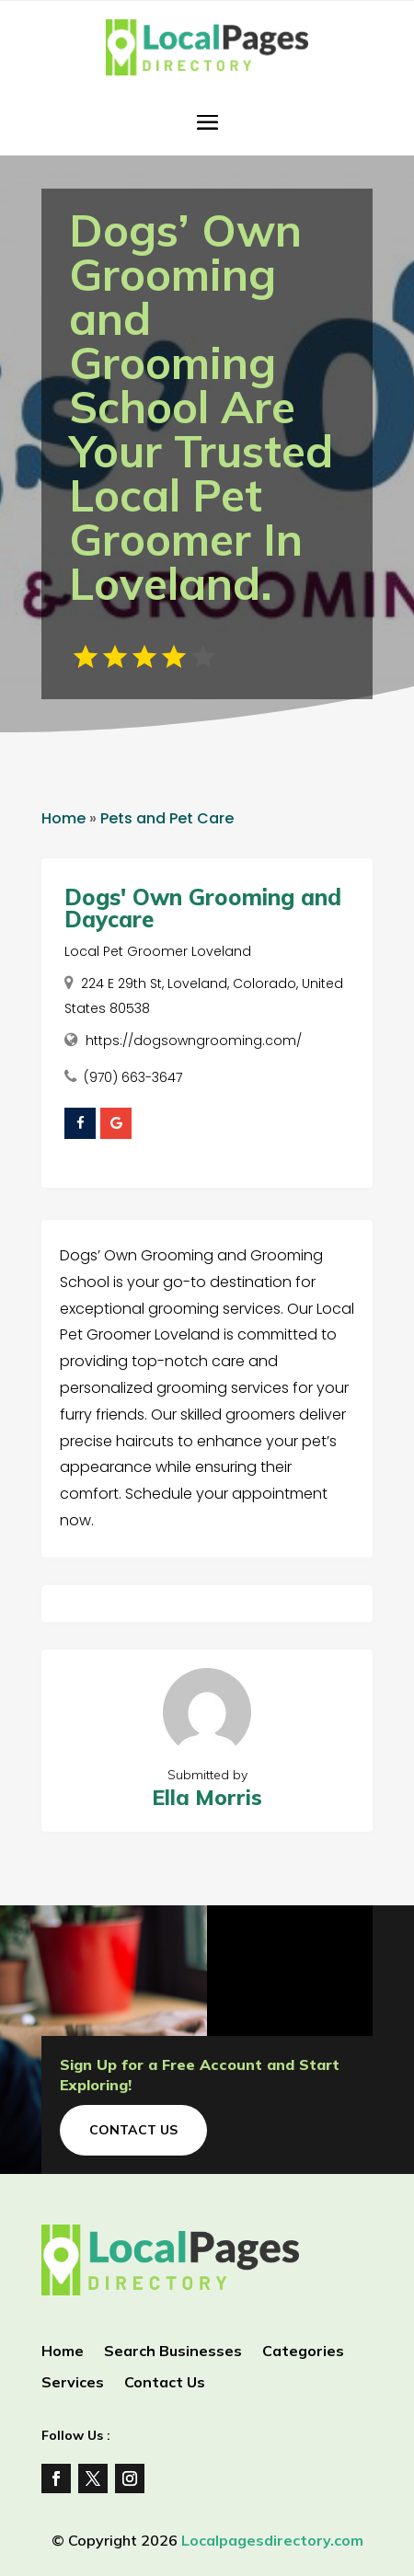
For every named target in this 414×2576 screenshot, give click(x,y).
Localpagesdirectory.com (272, 2540)
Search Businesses (173, 2352)
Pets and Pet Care (167, 818)
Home (63, 818)
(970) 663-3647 (133, 1077)
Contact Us (133, 2130)
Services (72, 2383)
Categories (303, 2352)
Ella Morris (207, 1797)
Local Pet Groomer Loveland (157, 951)
